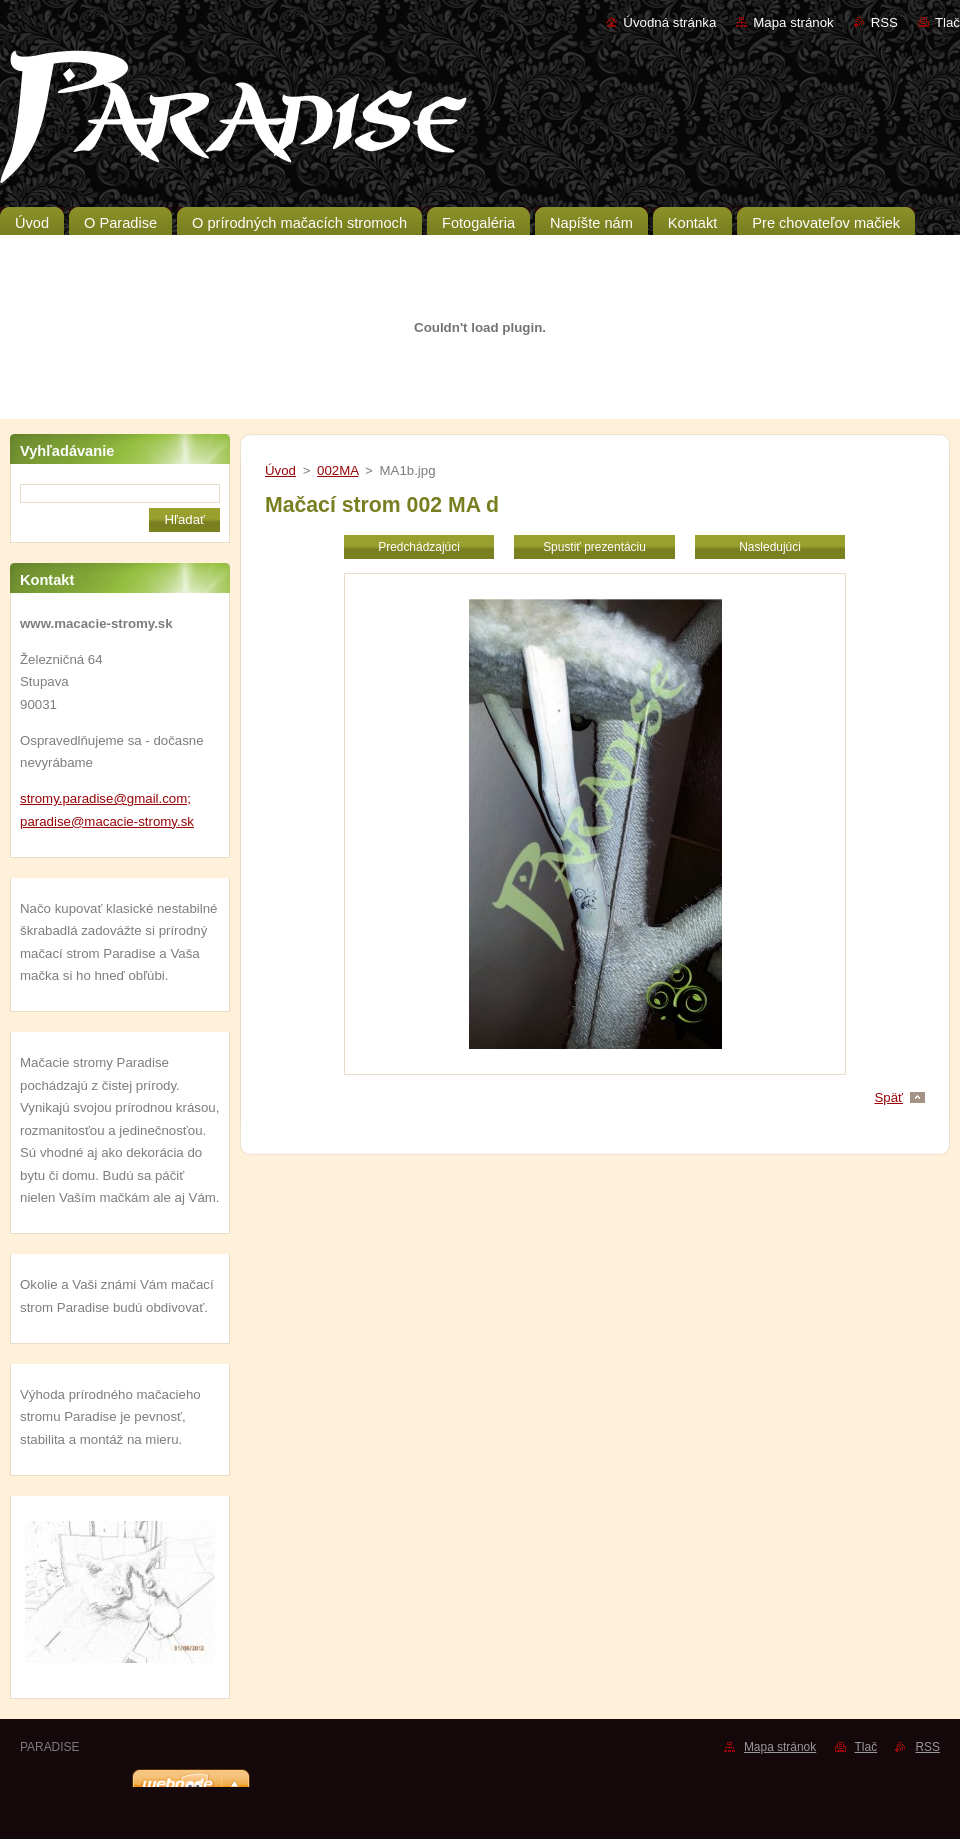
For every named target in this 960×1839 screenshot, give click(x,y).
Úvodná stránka (669, 22)
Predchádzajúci (419, 547)
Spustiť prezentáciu (594, 547)
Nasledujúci (770, 547)
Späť (888, 1097)
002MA (337, 470)
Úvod (280, 470)
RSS (884, 22)
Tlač (947, 22)
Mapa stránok (793, 22)
